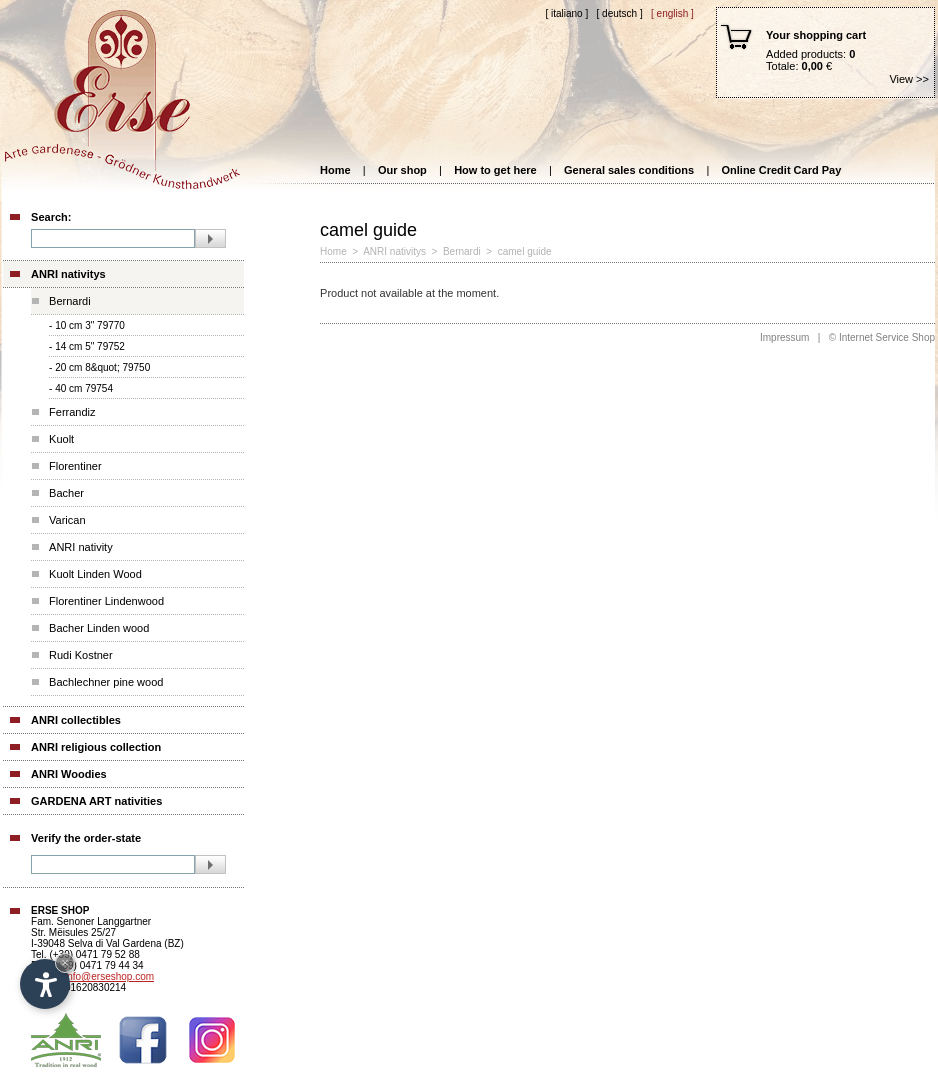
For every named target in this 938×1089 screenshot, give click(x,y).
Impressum (784, 337)
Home (335, 170)
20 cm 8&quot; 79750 (102, 367)
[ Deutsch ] (620, 13)
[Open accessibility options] (45, 984)
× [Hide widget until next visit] (65, 962)
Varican (67, 520)
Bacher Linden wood (99, 628)
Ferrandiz (72, 412)
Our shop (402, 170)
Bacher (66, 493)
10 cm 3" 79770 (90, 325)
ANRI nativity (81, 547)
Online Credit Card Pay (782, 170)
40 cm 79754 (84, 388)
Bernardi (70, 301)
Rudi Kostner (81, 655)
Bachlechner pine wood (106, 682)
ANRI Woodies (69, 774)
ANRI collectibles (76, 720)
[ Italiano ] (566, 13)
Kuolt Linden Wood (95, 574)
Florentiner (75, 466)
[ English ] (672, 13)
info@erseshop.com (109, 976)
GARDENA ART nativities (96, 801)
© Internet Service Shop (882, 337)
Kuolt (61, 439)
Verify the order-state (86, 838)
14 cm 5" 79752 (90, 346)
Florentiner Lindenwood (106, 601)
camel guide (525, 251)
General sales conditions (629, 170)
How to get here (495, 170)
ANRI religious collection (96, 747)
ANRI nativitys (68, 274)
